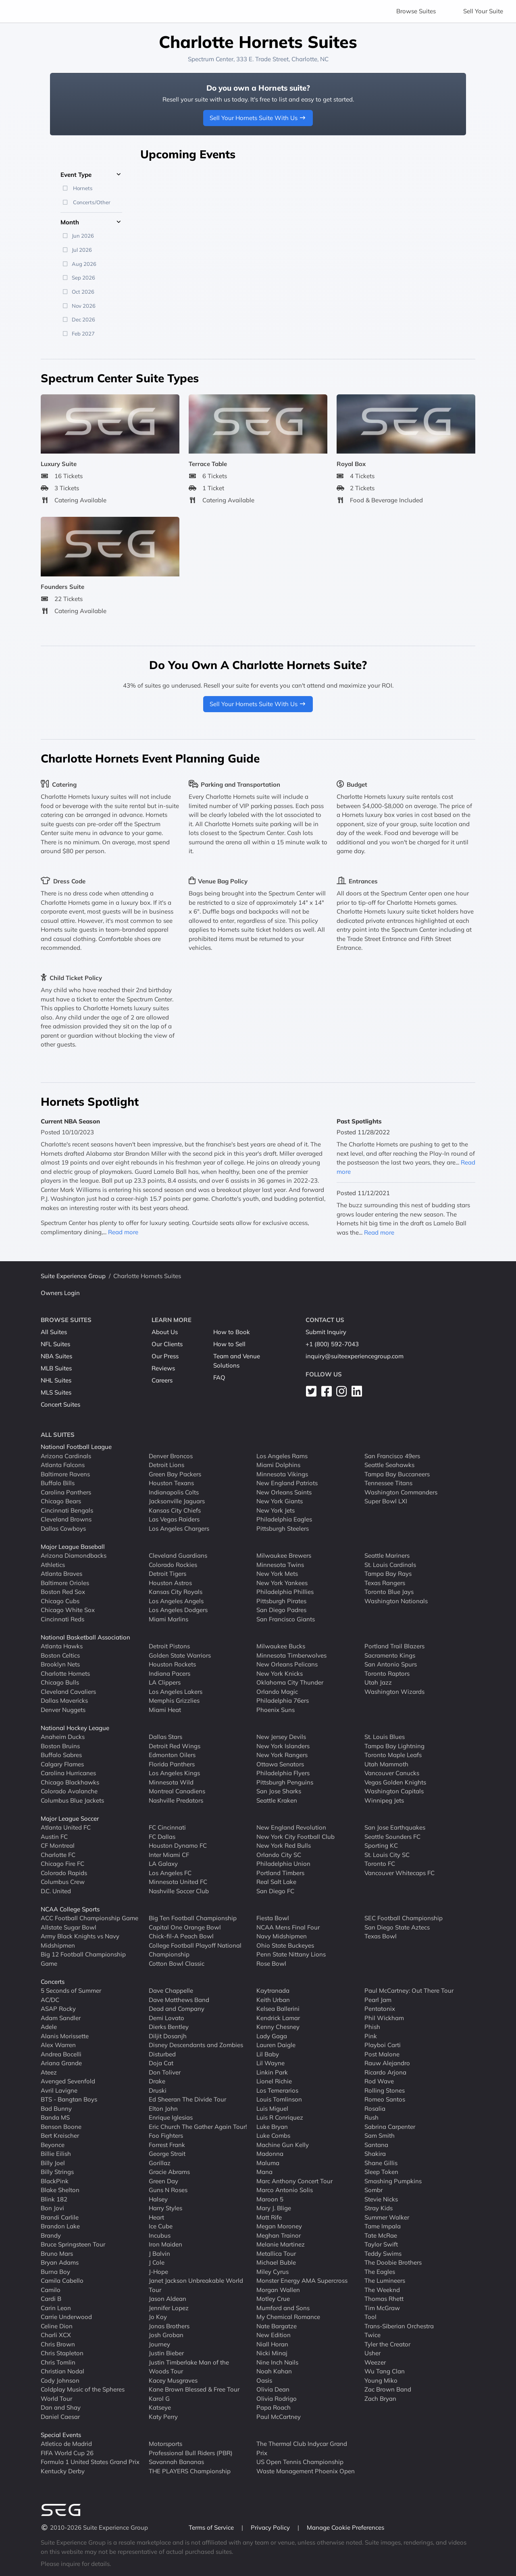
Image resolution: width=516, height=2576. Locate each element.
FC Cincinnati (167, 1827)
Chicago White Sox (68, 1610)
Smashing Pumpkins (393, 2181)
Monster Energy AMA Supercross (301, 2280)
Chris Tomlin (58, 2362)
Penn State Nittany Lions (291, 1954)
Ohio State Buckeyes (285, 1945)
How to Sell (229, 1344)
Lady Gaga (271, 2036)
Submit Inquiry (326, 1332)
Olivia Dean (272, 2389)
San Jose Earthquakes (394, 1827)
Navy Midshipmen (281, 1936)
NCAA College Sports (70, 1909)
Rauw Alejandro (387, 2063)
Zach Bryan (380, 2398)
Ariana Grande (61, 2063)
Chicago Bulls (60, 1682)
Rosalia (374, 2108)
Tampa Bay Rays (388, 1573)
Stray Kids (378, 2208)
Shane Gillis (380, 2163)
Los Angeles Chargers (179, 1528)
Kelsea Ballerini (278, 2008)
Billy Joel (53, 2163)
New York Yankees (282, 1583)
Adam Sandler (61, 2018)
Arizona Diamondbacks (73, 1555)
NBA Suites (56, 1356)
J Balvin (159, 2253)
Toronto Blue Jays (389, 1592)
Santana (376, 2145)
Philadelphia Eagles (284, 1519)
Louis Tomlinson (279, 2099)
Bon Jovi (52, 2208)
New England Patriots (287, 1483)
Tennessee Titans (388, 1483)
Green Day (163, 2181)
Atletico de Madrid (66, 2444)
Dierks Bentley (169, 2027)
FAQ (219, 1377)
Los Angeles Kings (174, 1773)
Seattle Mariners (387, 1555)
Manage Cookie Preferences (345, 2527)
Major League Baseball (73, 1546)
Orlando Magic (277, 1691)
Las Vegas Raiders (174, 1519)
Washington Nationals (396, 1601)
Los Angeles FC (170, 1873)
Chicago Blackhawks (70, 1782)
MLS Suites (56, 1392)
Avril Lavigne (59, 2090)
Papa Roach (273, 2407)
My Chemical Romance (288, 2317)
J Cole (156, 2262)
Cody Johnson (60, 2380)
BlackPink (55, 2181)
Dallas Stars (165, 1737)
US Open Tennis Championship (299, 2462)
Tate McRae (380, 2235)
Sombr (373, 2190)
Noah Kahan (274, 2371)
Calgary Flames (62, 1764)
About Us (165, 1332)
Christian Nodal (62, 2371)
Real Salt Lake (276, 1882)
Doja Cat (161, 2063)
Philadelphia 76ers (282, 1700)
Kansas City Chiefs (175, 1510)
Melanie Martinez (280, 2244)
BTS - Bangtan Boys (69, 2099)
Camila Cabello (62, 2280)
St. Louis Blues (384, 1737)
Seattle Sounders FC (392, 1836)
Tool (370, 2317)
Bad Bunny (56, 2108)
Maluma (267, 2163)
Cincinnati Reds (62, 1619)
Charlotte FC (58, 1855)
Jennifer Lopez (169, 2308)
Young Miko (380, 2380)
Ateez (49, 2072)
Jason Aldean (167, 2298)
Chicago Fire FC (62, 1863)
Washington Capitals (394, 1791)
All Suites (54, 1332)
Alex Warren (58, 2045)
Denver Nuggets (63, 1710)
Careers (162, 1380)
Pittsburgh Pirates (281, 1601)
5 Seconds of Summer (71, 1990)
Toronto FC (379, 1863)
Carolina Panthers (66, 1492)
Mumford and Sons (283, 2308)
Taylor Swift (381, 2244)
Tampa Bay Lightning (394, 1746)
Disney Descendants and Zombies (196, 2045)
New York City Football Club (295, 1836)
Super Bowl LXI (385, 1501)
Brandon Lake (60, 2226)
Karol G (159, 2398)
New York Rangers (282, 1755)
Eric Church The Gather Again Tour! (198, 2126)
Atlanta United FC (66, 1827)
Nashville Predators (176, 1800)
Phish (372, 2027)
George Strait (167, 2153)
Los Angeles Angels (176, 1601)
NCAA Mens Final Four (288, 1927)
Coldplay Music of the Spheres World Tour (83, 2393)
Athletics (53, 1565)
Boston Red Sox (63, 1592)
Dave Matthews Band (179, 2000)
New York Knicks (279, 1673)
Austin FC (54, 1836)
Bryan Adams (60, 2262)
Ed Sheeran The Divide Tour (187, 2099)
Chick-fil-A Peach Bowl (181, 1936)
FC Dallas (162, 1836)
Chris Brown (58, 2344)
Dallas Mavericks (64, 1700)
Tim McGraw (382, 2308)
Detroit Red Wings (174, 1746)
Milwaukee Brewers (283, 1555)
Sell (483, 11)
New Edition (273, 2335)
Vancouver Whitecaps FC (399, 1873)
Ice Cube (161, 2226)
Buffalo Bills (58, 1483)
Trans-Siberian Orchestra (399, 2326)
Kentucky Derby (63, 2471)
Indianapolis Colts (174, 1492)
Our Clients (167, 1344)
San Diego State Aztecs (397, 1927)
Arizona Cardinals (66, 1456)
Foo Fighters (166, 2135)
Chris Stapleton (62, 2353)
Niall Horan (272, 2344)
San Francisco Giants (285, 1619)
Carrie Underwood (66, 2317)
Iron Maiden (165, 2244)
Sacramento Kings (389, 1655)
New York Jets (275, 1510)
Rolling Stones (384, 2090)
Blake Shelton (60, 2190)
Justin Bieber (166, 2353)
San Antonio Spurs (390, 1664)
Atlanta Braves (61, 1573)
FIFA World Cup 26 (67, 2453)
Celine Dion (57, 2326)
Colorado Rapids (64, 1873)
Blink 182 (54, 2199)
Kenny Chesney (278, 2027)
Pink (370, 2036)
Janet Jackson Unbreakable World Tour (196, 2285)
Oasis (264, 2380)
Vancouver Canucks (391, 1773)
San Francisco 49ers (392, 1456)
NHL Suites (56, 1380)
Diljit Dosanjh (168, 2036)
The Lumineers (384, 2280)
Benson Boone (61, 2126)
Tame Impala (382, 2226)
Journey (159, 2344)
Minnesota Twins (280, 1565)
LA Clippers (165, 1682)
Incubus (160, 2235)
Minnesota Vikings (282, 1474)
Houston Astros (170, 1583)
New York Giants (279, 1501)
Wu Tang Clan (384, 2371)
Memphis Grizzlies (174, 1700)
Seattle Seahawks (389, 1465)
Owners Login (60, 1293)
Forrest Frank (167, 2145)
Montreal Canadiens (177, 1791)
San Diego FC (275, 1891)
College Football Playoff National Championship (195, 1950)
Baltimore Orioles (65, 1583)
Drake (157, 2081)
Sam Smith (379, 2135)
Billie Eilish (56, 2153)
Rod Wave (379, 2081)
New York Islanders (283, 1746)
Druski (157, 2090)
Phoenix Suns (275, 1710)
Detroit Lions (166, 1465)
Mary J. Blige (273, 2208)
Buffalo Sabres (61, 1755)
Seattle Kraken (276, 1800)
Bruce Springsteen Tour (73, 2244)
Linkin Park (272, 2072)
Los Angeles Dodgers (178, 1610)
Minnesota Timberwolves (291, 1655)
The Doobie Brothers (393, 2262)
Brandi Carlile (60, 2217)
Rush (371, 2117)
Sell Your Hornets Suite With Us (258, 118)
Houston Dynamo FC (178, 1845)
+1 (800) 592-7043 (332, 1344)
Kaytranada (272, 1990)
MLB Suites (56, 1368)
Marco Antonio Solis (284, 2190)
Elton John (163, 2108)
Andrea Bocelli (61, 2054)
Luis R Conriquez (279, 2117)
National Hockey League (75, 1728)
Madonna (269, 2153)
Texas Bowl (380, 1936)
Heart (156, 2217)
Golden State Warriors (180, 1655)
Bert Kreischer (60, 2135)
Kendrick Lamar (278, 2018)
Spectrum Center (210, 59)
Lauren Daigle (275, 2045)
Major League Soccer (70, 1818)
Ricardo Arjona (385, 2072)
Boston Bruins (60, 1746)
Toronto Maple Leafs (393, 1755)
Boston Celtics (60, 1655)
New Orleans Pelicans (287, 1664)
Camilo (50, 2290)
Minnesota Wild (171, 1782)
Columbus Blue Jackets (72, 1800)
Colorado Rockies (173, 1565)
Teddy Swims (383, 2253)
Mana (264, 2172)
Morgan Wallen (278, 2290)
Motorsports (165, 2444)
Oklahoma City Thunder (289, 1682)
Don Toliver (165, 2072)
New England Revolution (291, 1827)
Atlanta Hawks (62, 1646)
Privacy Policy (271, 2527)
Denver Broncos (171, 1456)
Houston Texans (171, 1483)
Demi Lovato (166, 2018)
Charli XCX (56, 2335)
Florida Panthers (172, 1764)
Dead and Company (176, 2008)
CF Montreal (58, 1845)
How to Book (231, 1332)
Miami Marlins (168, 1619)
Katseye (160, 2407)
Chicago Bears (61, 1501)
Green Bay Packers (175, 1474)
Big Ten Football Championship (193, 1918)
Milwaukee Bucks (280, 1646)
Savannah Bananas (176, 2462)
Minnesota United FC (178, 1882)
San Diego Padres (281, 1610)
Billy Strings (57, 2172)
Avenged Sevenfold (68, 2081)
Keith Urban (273, 2000)
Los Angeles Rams (282, 1456)
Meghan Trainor (278, 2235)
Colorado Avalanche (69, 1791)
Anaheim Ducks (63, 1737)
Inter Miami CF (169, 1855)
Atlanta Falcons (63, 1465)
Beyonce (52, 2145)
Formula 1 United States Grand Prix (90, 2462)
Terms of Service (212, 2527)
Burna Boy (55, 2272)
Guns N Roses (168, 2190)
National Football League (76, 1447)
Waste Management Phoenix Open (305, 2471)
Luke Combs (273, 2135)
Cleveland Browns (66, 1519)
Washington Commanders (400, 1492)
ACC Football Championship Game (89, 1918)
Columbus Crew (63, 1882)
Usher (372, 2353)
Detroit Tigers (167, 1573)
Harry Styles (165, 2208)
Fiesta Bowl (272, 1918)
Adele (49, 2027)
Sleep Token (381, 2172)
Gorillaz (160, 2163)
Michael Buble (276, 2262)
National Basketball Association (85, 1637)
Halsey (158, 2199)
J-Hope (158, 2272)
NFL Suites (55, 1344)
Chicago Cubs (60, 1601)
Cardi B (51, 2298)
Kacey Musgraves (173, 2380)
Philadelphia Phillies (285, 1592)
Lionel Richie (274, 2081)
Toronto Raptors (387, 1673)
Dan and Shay (61, 2407)
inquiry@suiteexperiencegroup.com (355, 1356)
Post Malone (381, 2054)
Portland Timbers (280, 1873)
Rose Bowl (271, 1963)
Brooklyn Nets (60, 1664)
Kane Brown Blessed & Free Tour (194, 2389)
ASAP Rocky (58, 2008)
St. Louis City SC (387, 1855)
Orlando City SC (278, 1855)
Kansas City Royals (175, 1592)
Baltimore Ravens (65, 1474)
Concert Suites (60, 1404)
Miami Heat (165, 1710)
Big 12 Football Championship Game (83, 1958)
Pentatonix (379, 2008)
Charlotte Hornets (65, 1673)
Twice (372, 2335)
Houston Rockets (172, 1664)
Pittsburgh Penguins (284, 1782)
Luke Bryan (272, 2126)
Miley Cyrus (272, 2272)
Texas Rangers (384, 1583)
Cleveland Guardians (178, 1555)
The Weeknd (382, 2290)
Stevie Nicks (381, 2199)
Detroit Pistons (169, 1646)
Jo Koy (158, 2317)
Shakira (375, 2153)
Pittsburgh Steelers (282, 1528)
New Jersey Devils (281, 1737)
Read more (123, 1232)
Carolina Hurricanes (68, 1773)
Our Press (165, 1356)
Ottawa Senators (280, 1764)
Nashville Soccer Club (179, 1891)
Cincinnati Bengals (67, 1510)
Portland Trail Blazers (394, 1646)
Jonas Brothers (169, 2326)
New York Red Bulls (283, 1845)
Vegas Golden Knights (395, 1782)
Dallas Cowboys (63, 1528)
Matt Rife (269, 2217)
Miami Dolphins (278, 1465)
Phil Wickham (384, 2018)
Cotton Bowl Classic (176, 1963)
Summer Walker (386, 2217)
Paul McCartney (278, 2417)
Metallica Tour (276, 2253)
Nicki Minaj (271, 2353)
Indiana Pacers (169, 1673)
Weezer (375, 2362)
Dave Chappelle (171, 1990)
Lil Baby (267, 2054)
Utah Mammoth (386, 1764)
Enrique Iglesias (171, 2117)
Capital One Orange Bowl (185, 1927)
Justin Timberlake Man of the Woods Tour (189, 2366)
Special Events (61, 2435)
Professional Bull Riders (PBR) (191, 2453)
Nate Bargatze (276, 2326)
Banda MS (55, 2117)
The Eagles (379, 2272)
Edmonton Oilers (172, 1755)
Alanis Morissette (65, 2036)
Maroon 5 (269, 2199)
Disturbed (162, 2054)
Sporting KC (381, 1845)
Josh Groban (166, 2335)
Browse (416, 11)
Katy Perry (163, 2417)
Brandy (51, 2235)
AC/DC (50, 2000)
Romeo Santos (384, 2099)
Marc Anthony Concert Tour (294, 2181)
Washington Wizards (394, 1691)
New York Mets (277, 1573)
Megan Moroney (279, 2226)
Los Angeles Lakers (175, 1691)
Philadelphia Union (283, 1863)
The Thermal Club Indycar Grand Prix (301, 2448)
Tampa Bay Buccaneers (397, 1474)
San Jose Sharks (278, 1791)
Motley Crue (273, 2298)
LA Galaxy (163, 1863)
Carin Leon (56, 2308)
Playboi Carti (382, 2045)
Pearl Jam (377, 2000)
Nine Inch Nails (277, 2362)
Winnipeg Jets (384, 1800)
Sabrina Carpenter (389, 2126)
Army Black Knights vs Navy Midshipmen (80, 1940)
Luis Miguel (272, 2108)
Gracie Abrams (169, 2172)
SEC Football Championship (403, 1918)
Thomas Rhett (384, 2298)
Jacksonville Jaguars (177, 1501)
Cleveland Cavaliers (68, 1691)
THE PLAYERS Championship (190, 2471)
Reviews (163, 1368)
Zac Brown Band (387, 2389)
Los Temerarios (277, 2090)
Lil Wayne (270, 2063)
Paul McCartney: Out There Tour (409, 1990)
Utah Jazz (378, 1682)
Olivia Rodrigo (276, 2398)
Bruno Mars (57, 2253)
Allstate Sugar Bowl (68, 1927)
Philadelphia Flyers (283, 1773)
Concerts (52, 1981)
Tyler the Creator (387, 2344)
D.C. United (56, 1891)
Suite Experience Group (73, 1276)
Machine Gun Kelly (282, 2145)
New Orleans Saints (284, 1492)
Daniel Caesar (60, 2417)
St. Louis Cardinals (390, 1565)
